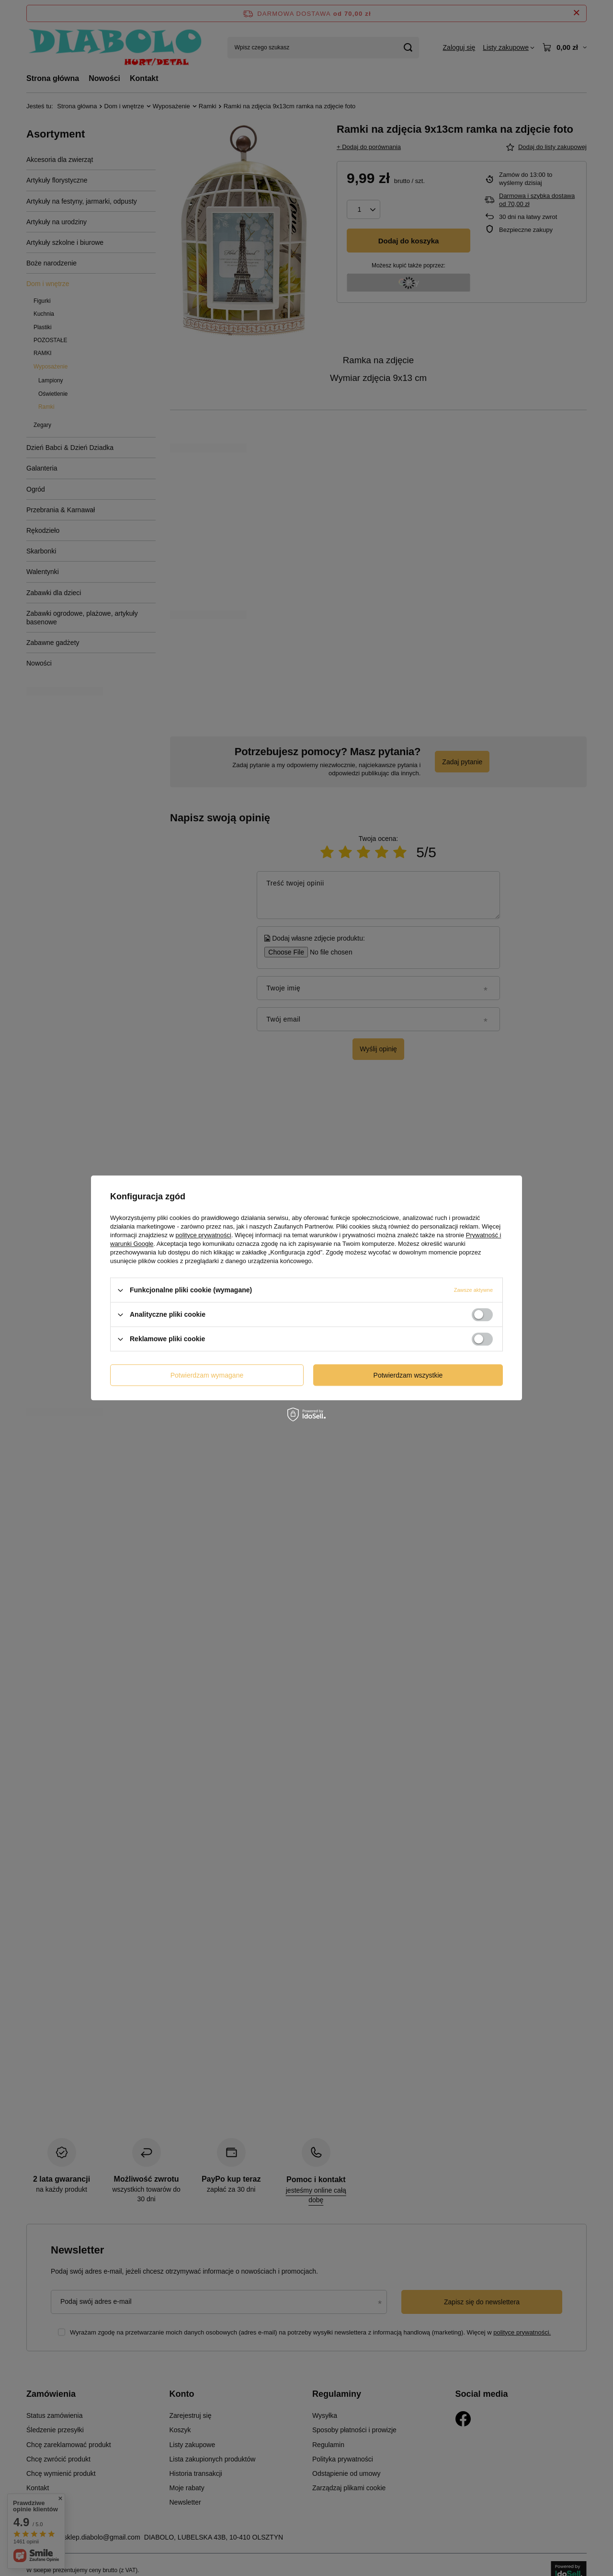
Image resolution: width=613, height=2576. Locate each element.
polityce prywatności (203, 1235)
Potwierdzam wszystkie (408, 1375)
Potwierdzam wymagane (207, 1375)
